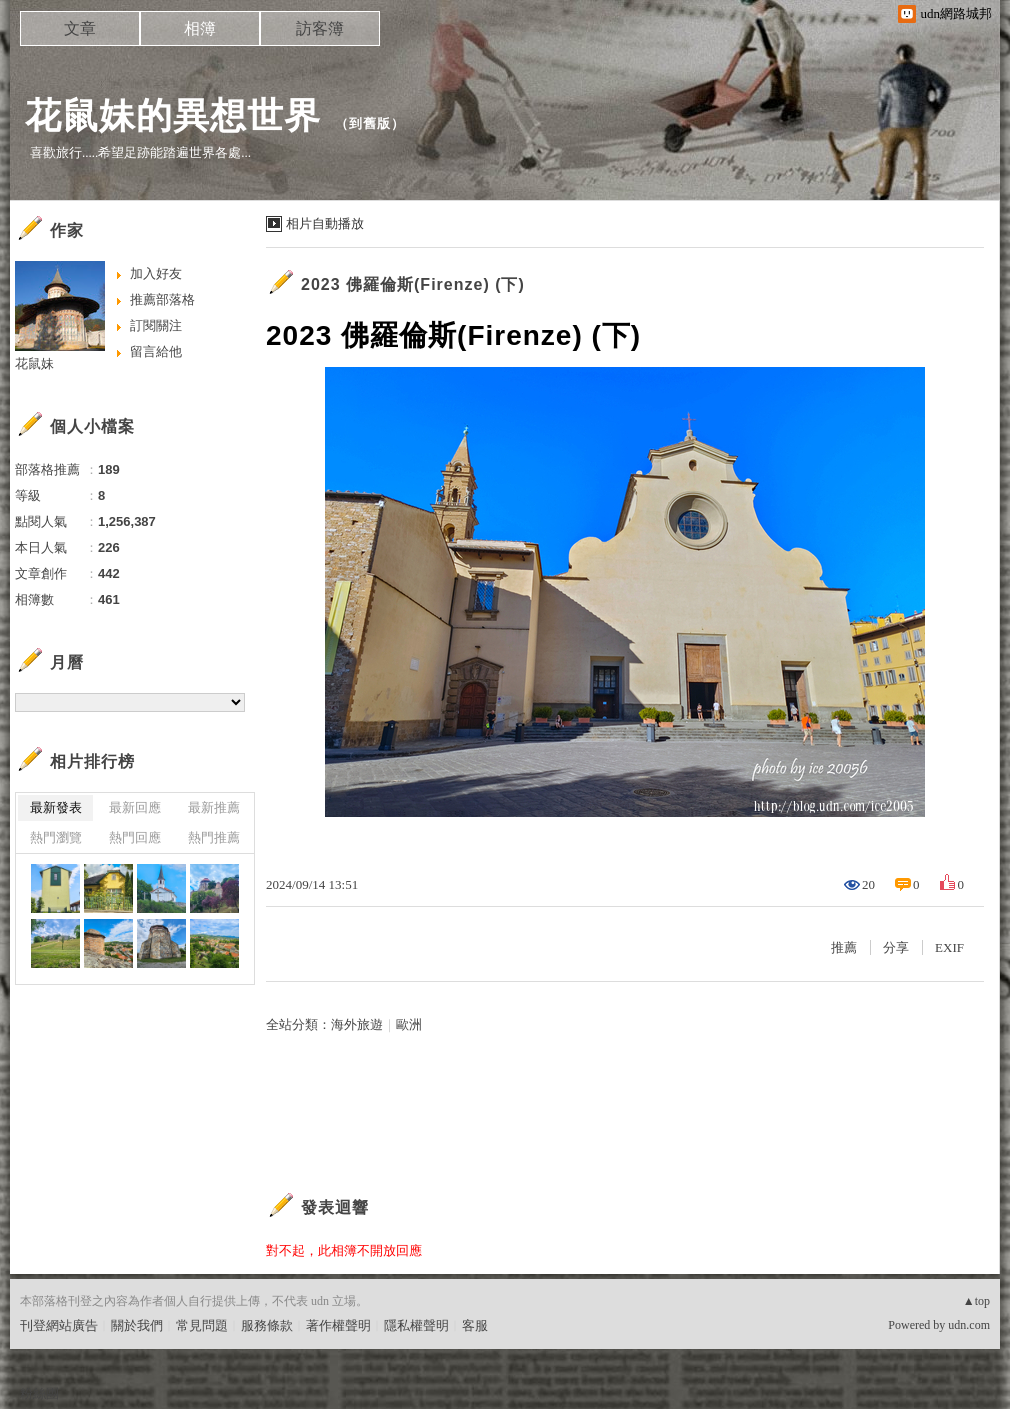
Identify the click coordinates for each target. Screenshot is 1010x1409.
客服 (475, 1325)
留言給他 (156, 351)
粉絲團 (39, 1393)
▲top (976, 1301)
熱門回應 (135, 837)
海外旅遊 (357, 1024)
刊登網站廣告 (59, 1325)
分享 (896, 947)
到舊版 (370, 123)
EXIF (949, 947)
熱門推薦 (214, 837)
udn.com (969, 1325)
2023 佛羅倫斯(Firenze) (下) (413, 284)
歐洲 (409, 1024)
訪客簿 (320, 28)
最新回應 (135, 807)
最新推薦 (214, 807)
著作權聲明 (338, 1325)
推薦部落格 (162, 299)
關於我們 (137, 1325)
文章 (80, 28)
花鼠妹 (34, 363)
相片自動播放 (325, 223)
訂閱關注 (156, 325)
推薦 (844, 947)
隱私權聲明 (416, 1325)
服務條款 (267, 1325)
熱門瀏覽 (56, 837)
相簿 (200, 28)
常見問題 (202, 1325)
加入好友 (156, 273)
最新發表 (56, 807)
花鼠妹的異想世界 (173, 115)
